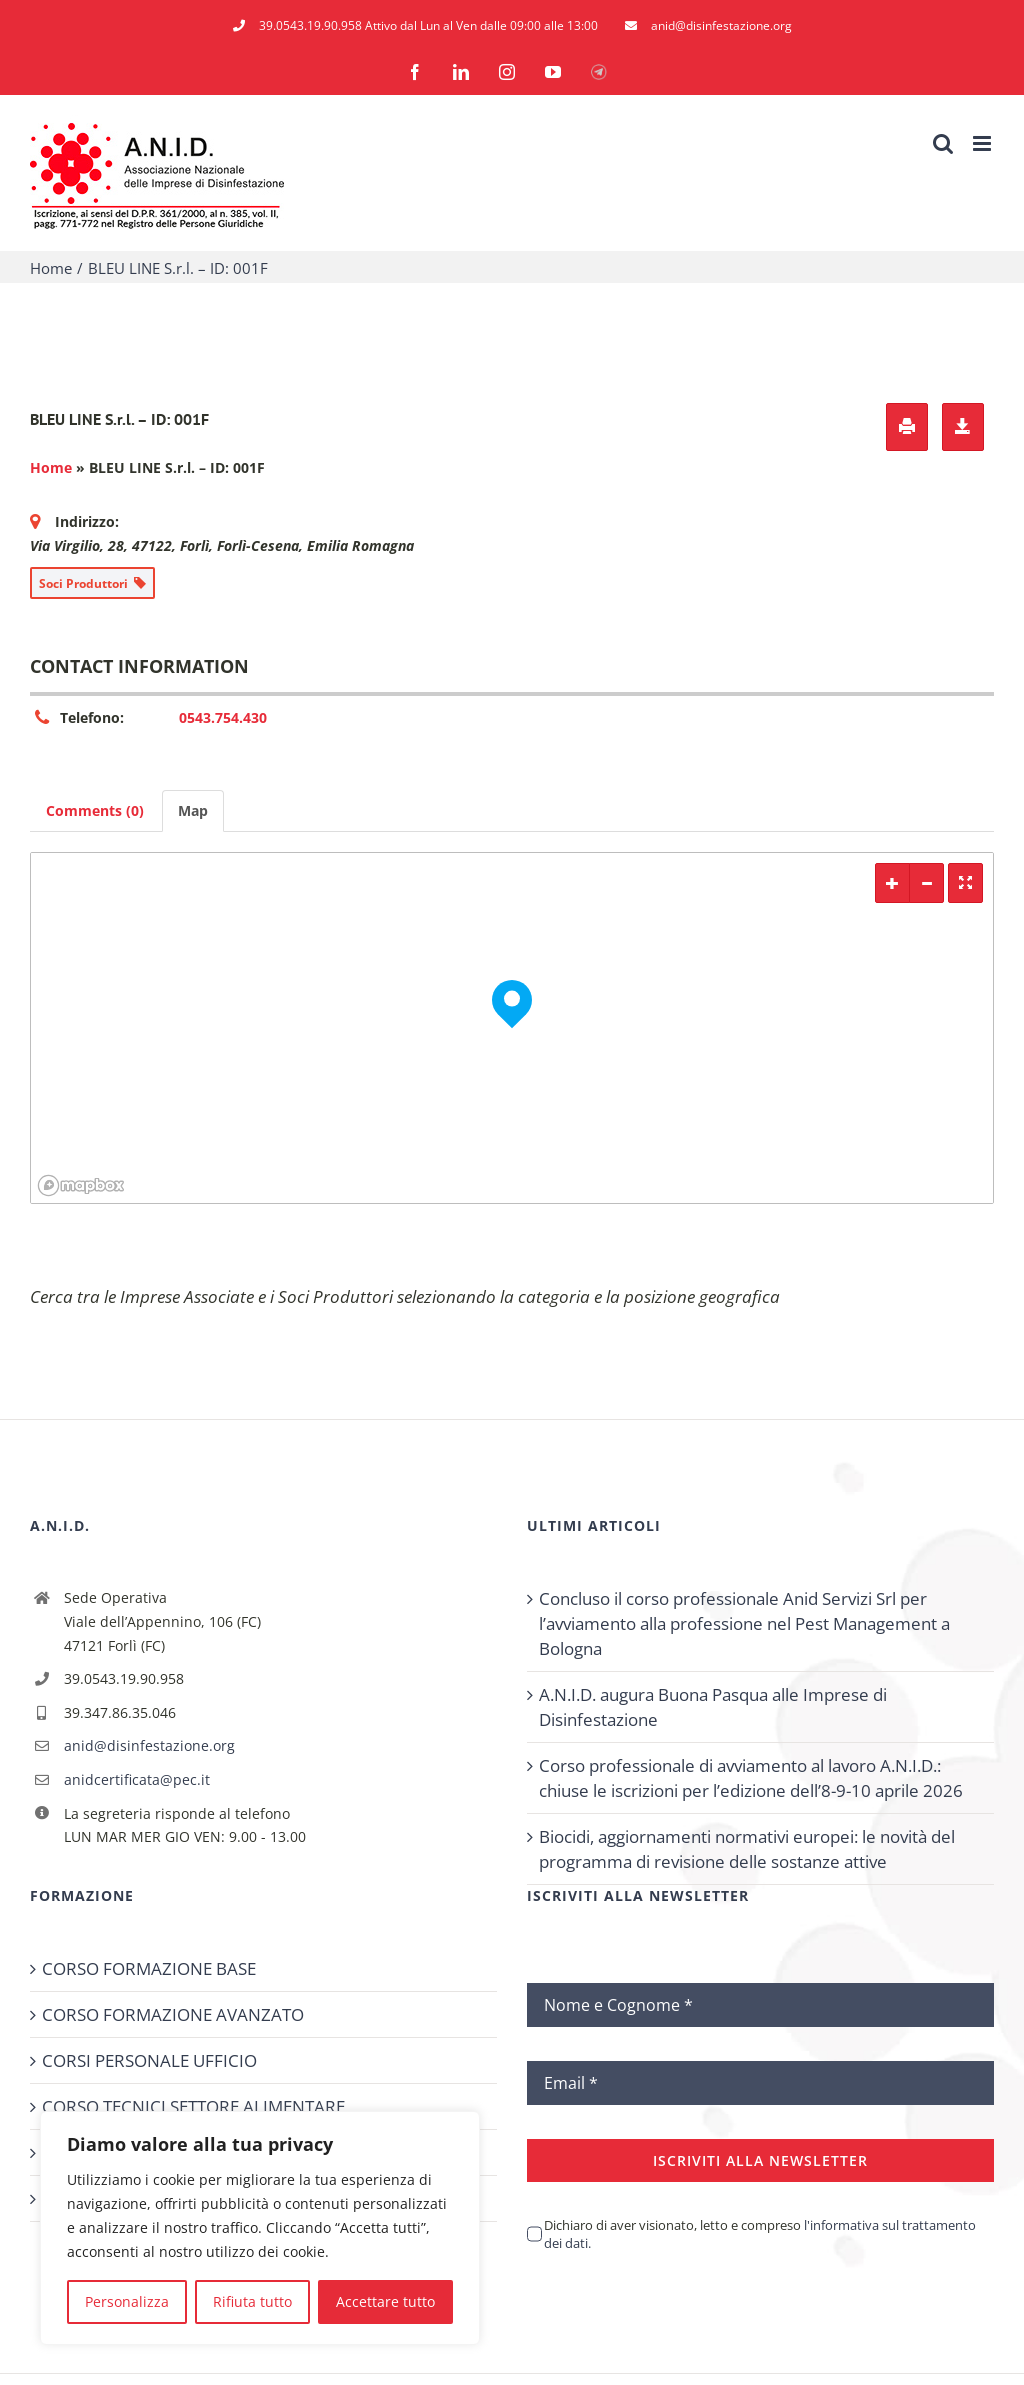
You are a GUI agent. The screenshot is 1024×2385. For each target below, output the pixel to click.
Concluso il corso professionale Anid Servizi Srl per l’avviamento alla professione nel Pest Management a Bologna (744, 1623)
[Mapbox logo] (81, 1185)
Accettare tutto (385, 2301)
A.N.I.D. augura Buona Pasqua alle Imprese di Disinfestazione (713, 1707)
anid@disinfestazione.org (149, 1745)
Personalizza (127, 2301)
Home (51, 467)
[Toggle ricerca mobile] (943, 143)
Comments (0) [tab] (95, 810)
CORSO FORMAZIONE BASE (149, 1968)
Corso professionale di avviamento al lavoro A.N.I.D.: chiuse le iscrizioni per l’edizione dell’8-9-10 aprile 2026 (751, 1778)
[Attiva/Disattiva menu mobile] (983, 143)
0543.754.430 (223, 717)
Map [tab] (193, 810)
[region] (260, 2228)
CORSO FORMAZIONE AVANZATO (173, 2014)
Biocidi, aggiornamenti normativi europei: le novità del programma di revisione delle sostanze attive (747, 1849)
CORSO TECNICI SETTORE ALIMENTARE (193, 2106)
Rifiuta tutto (252, 2301)
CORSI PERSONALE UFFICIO (149, 2060)
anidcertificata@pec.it (137, 1779)
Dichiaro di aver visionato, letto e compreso (760, 2234)
